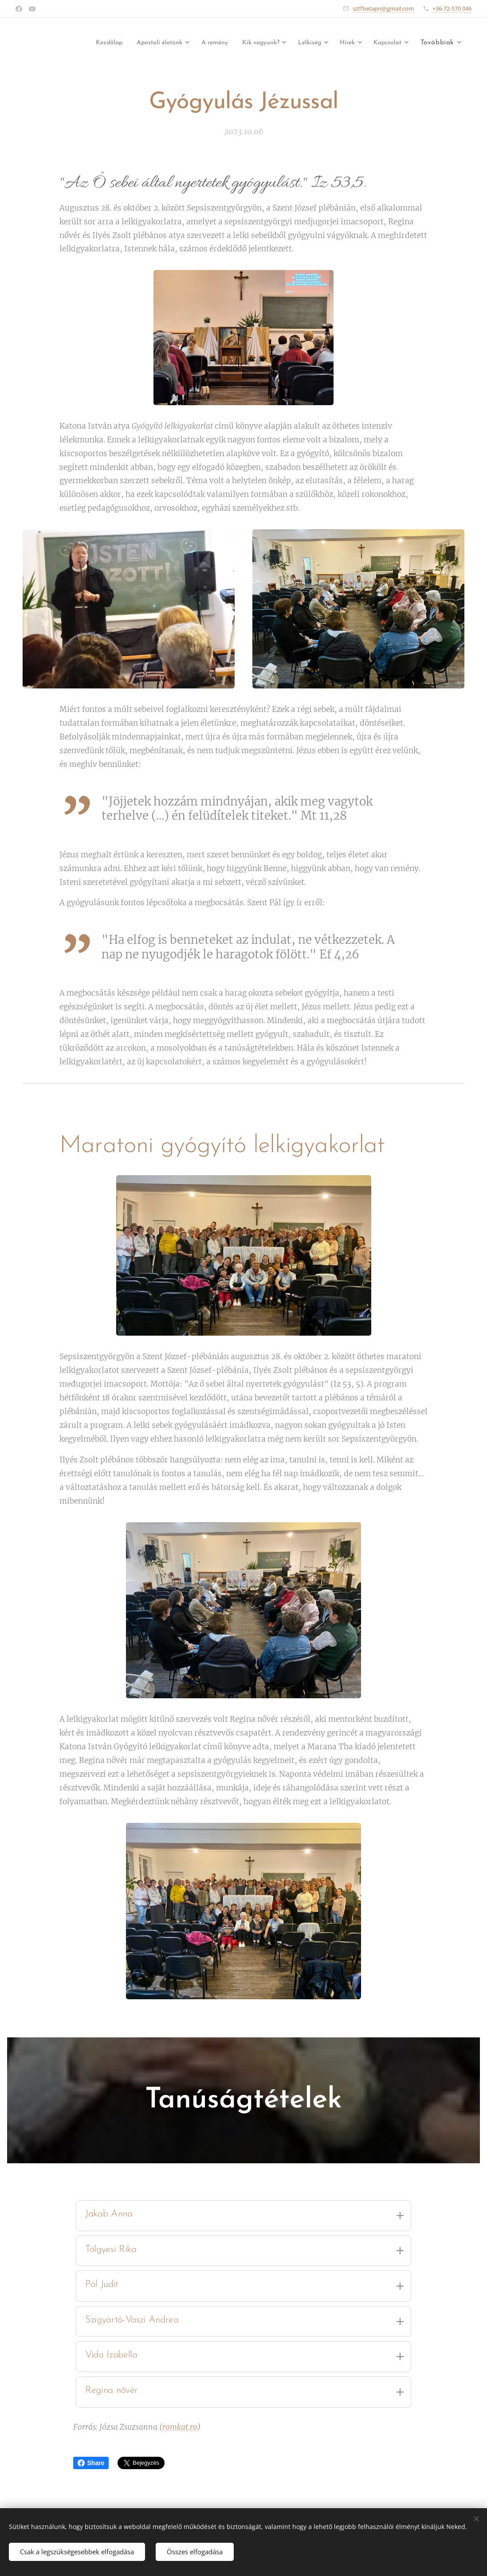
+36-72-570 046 (451, 8)
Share (91, 2463)
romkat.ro (179, 2426)
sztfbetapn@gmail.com (383, 8)
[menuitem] (77, 43)
